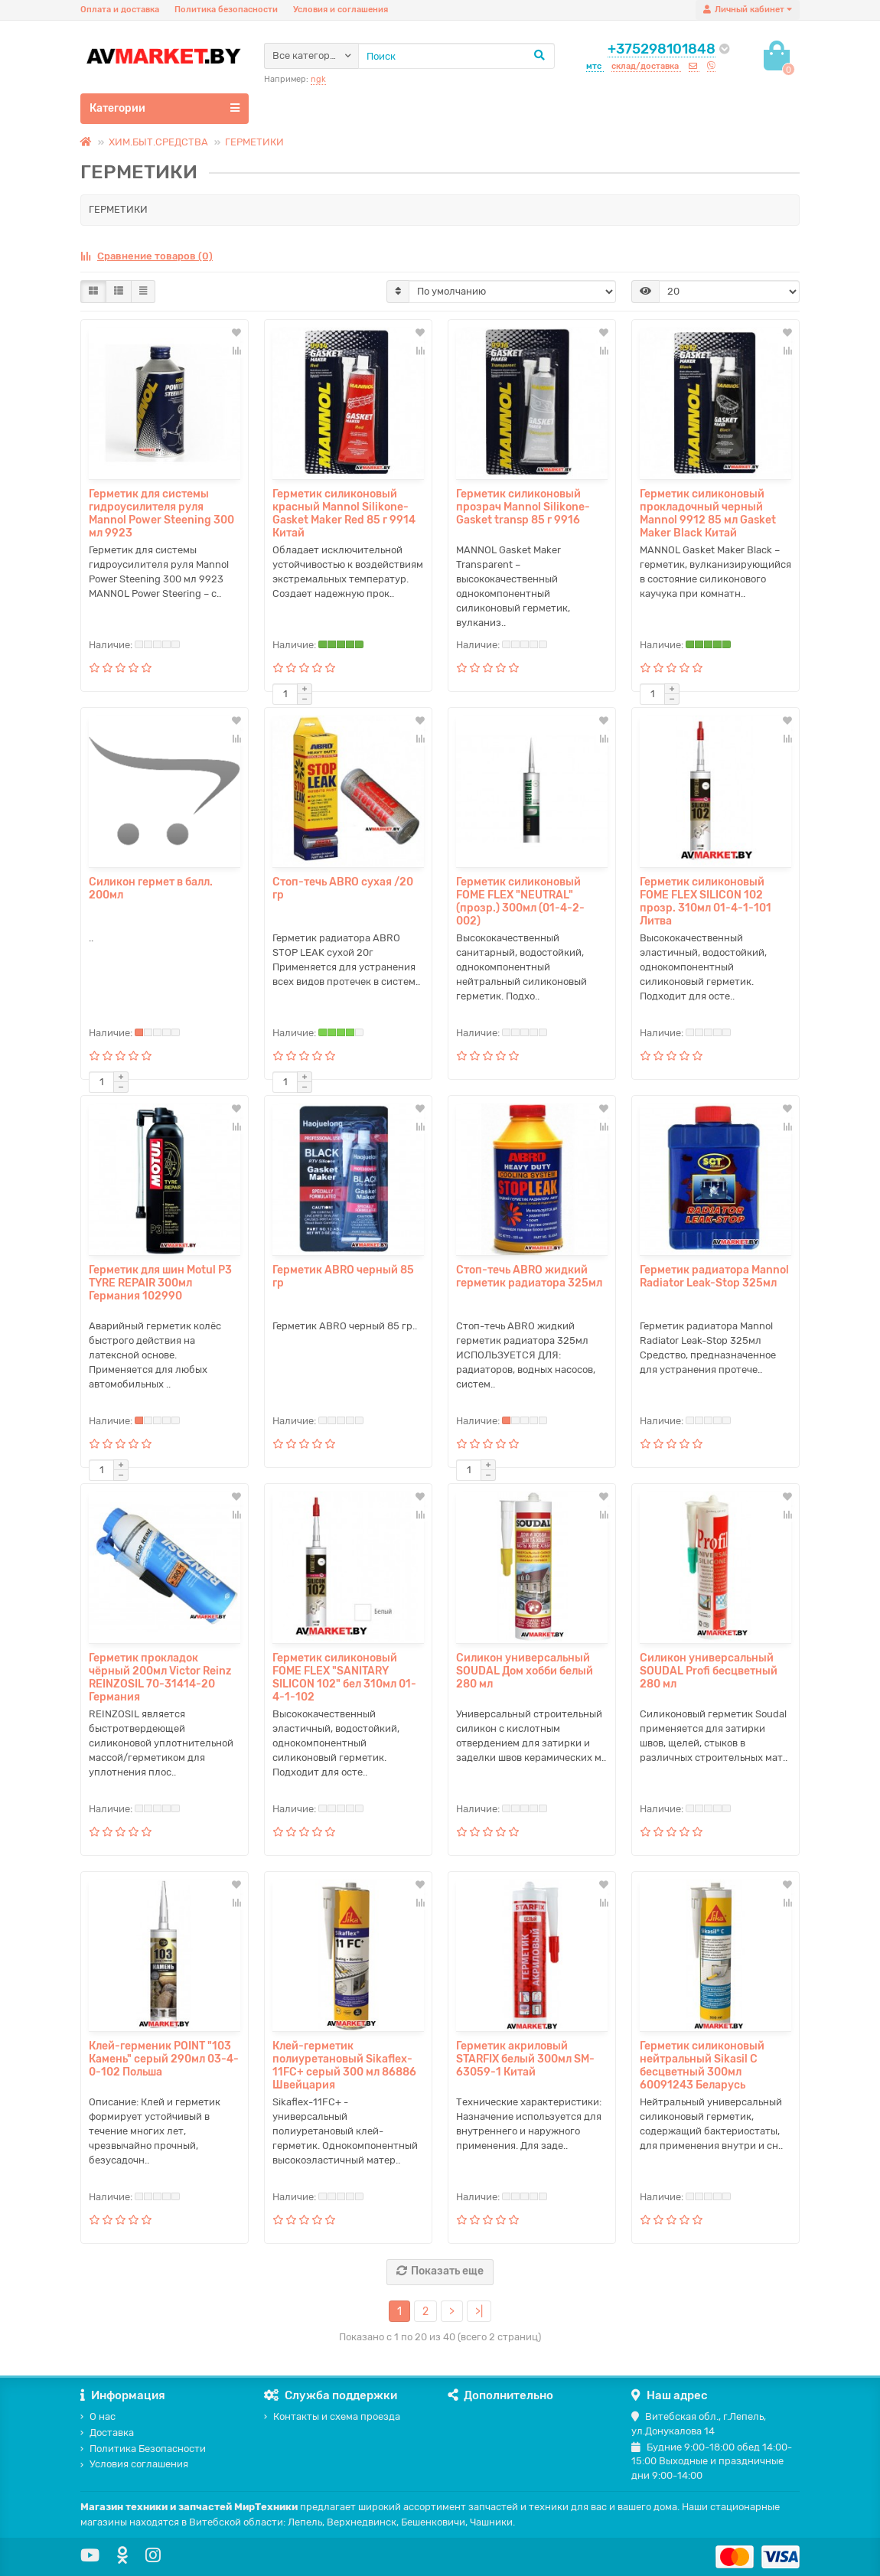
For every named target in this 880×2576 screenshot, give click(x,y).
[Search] (456, 56)
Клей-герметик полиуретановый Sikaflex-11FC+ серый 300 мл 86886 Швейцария (344, 2066)
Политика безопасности (226, 10)
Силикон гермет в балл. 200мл (151, 889)
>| (479, 2311)
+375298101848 (661, 49)
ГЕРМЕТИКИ (254, 142)
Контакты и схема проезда (332, 2416)
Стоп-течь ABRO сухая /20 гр (342, 889)
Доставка (107, 2432)
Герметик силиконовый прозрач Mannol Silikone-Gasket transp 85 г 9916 (523, 507)
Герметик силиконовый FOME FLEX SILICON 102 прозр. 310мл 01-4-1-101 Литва (705, 902)
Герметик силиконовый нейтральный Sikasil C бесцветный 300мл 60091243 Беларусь (702, 2066)
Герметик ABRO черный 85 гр (343, 1277)
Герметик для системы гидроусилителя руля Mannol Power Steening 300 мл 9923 (161, 513)
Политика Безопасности (143, 2448)
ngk (318, 79)
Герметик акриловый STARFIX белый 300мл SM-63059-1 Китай (525, 2059)
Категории (165, 107)
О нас (98, 2416)
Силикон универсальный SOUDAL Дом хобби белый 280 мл (524, 1671)
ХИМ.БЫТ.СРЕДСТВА (158, 142)
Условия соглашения (134, 2464)
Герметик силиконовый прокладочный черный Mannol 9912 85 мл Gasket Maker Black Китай (708, 513)
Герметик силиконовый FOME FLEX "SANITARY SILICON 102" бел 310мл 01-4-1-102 (344, 1678)
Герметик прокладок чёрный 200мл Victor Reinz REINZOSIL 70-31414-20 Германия (160, 1678)
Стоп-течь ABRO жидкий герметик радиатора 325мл (529, 1277)
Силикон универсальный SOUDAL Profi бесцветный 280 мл (708, 1671)
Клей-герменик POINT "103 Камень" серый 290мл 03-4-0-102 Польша (164, 2059)
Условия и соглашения (340, 10)
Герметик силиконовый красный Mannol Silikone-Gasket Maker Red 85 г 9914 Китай (344, 513)
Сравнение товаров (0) (146, 256)
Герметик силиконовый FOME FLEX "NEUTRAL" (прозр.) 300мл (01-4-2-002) (520, 902)
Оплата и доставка (119, 10)
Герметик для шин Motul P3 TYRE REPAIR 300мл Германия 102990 (160, 1283)
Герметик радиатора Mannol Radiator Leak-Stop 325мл (714, 1277)
